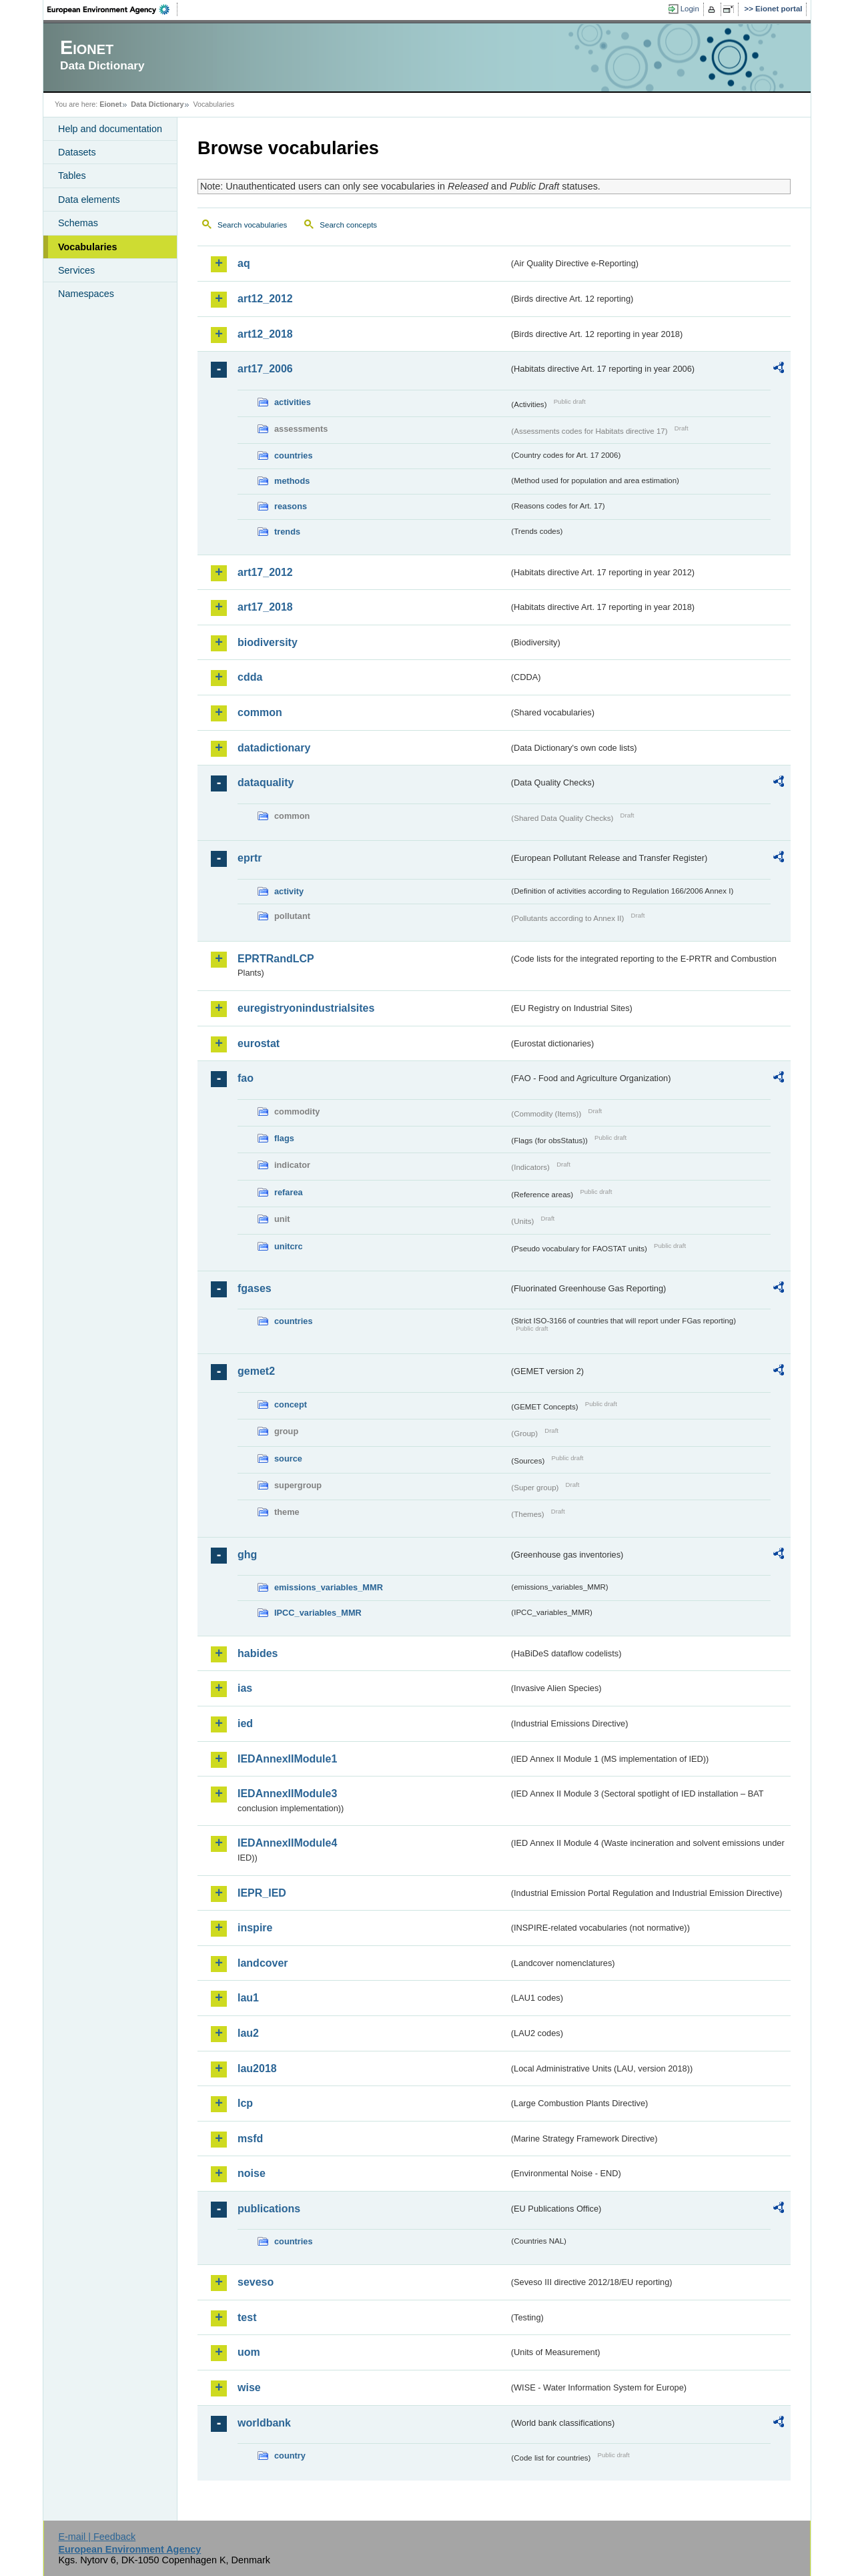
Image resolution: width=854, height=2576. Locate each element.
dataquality (266, 782)
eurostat (259, 1043)
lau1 (248, 1997)
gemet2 (256, 1371)
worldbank (264, 2423)
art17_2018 (265, 607)
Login (690, 9)
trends (287, 532)
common (260, 712)
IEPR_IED (262, 1893)
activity (289, 891)
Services (76, 270)
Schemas (78, 223)
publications (269, 2208)
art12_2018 (265, 334)
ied (245, 1723)
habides (258, 1653)
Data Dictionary (157, 104)
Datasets (77, 152)
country (290, 2456)
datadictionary (274, 747)
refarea (288, 1192)
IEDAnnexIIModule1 (287, 1758)
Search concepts (348, 225)
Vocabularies (87, 247)
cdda (250, 677)
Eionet (110, 104)
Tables (72, 175)
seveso (256, 2282)
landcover (263, 1963)
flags (284, 1138)
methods (292, 481)
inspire (255, 1927)
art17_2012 (265, 572)
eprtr (250, 858)
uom (249, 2352)
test (247, 2317)
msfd (250, 2138)
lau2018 (257, 2068)
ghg (247, 1554)
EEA (112, 9)
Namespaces (86, 293)
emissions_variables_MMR (328, 1587)
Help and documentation (110, 128)
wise (249, 2387)
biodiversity (268, 642)
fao (246, 1078)
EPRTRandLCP (276, 958)
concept (290, 1404)
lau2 (248, 2033)
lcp (245, 2103)
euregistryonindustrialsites (306, 1008)
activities (292, 402)
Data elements (89, 199)
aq (244, 263)
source (288, 1459)
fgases (255, 1288)
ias (245, 1688)
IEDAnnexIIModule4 (287, 1843)
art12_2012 (265, 298)
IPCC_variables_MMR (318, 1613)
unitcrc (288, 1246)
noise (252, 2173)
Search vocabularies (252, 225)
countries (293, 455)
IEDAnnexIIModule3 (287, 1793)
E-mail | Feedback (96, 2536)
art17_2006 (265, 368)
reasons (290, 506)
